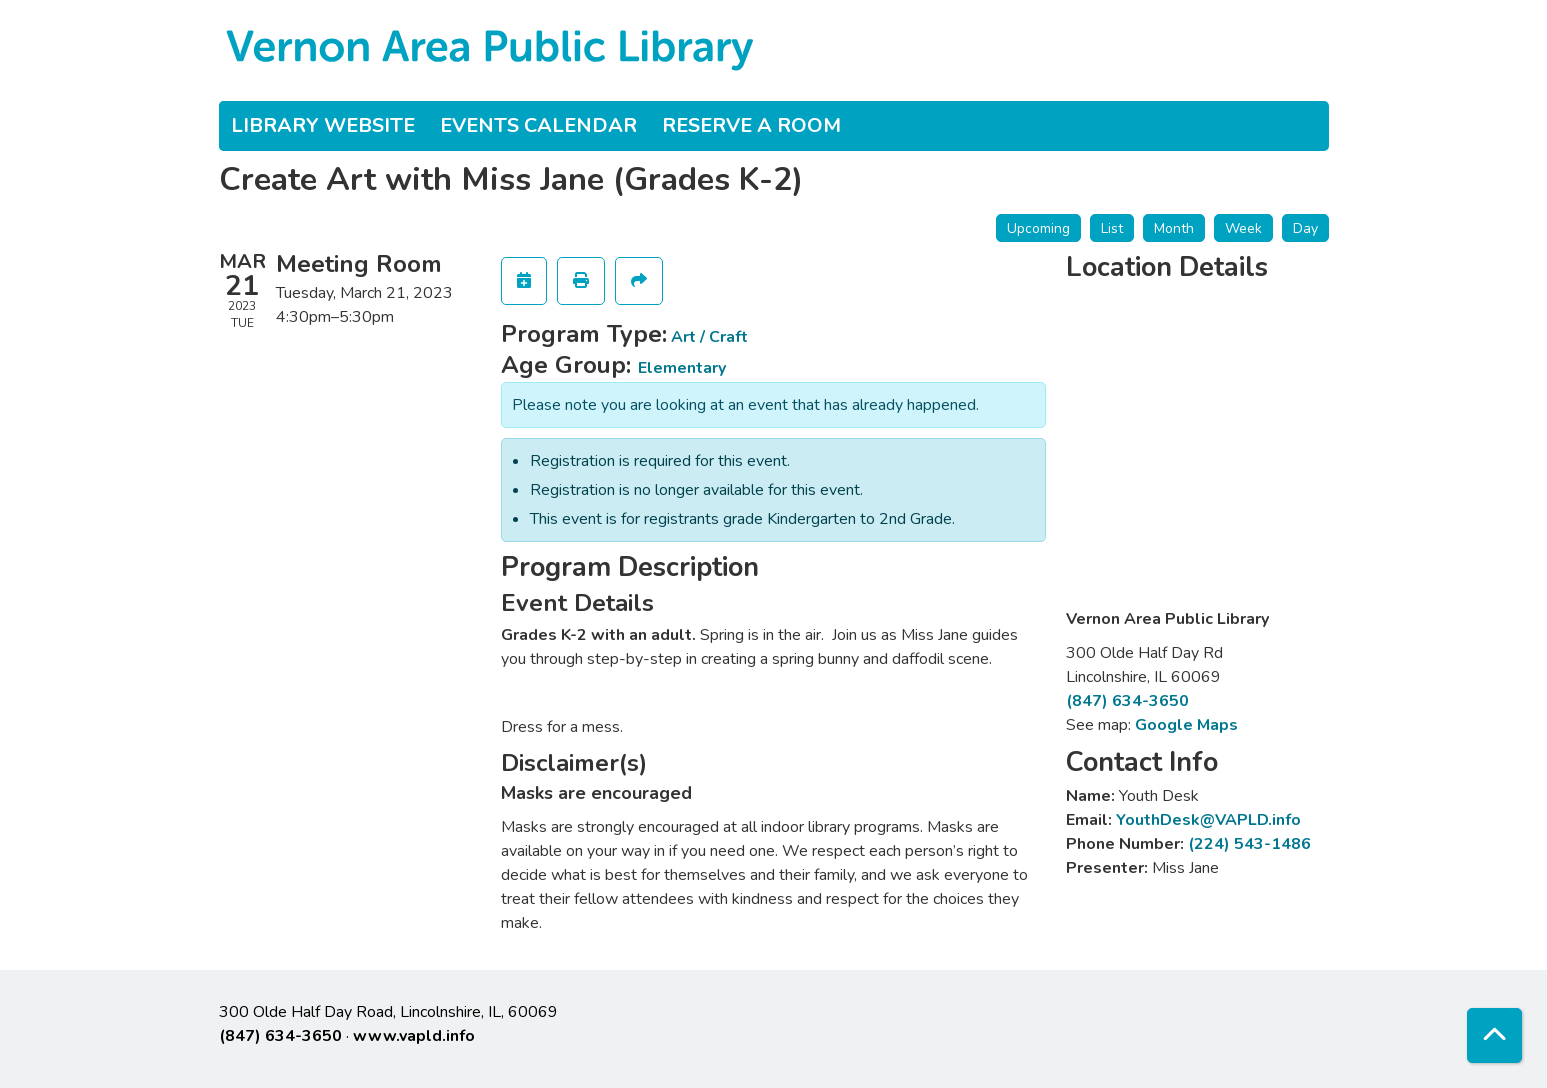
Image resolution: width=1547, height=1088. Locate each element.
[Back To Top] (1494, 1035)
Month (1174, 228)
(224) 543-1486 (1249, 844)
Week (1243, 228)
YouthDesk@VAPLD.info (1208, 820)
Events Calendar (538, 125)
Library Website (323, 125)
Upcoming (1038, 228)
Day (1305, 228)
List (1112, 228)
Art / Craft (709, 337)
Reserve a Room (751, 125)
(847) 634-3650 (1127, 701)
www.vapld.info (414, 1036)
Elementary (682, 368)
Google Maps (1186, 725)
